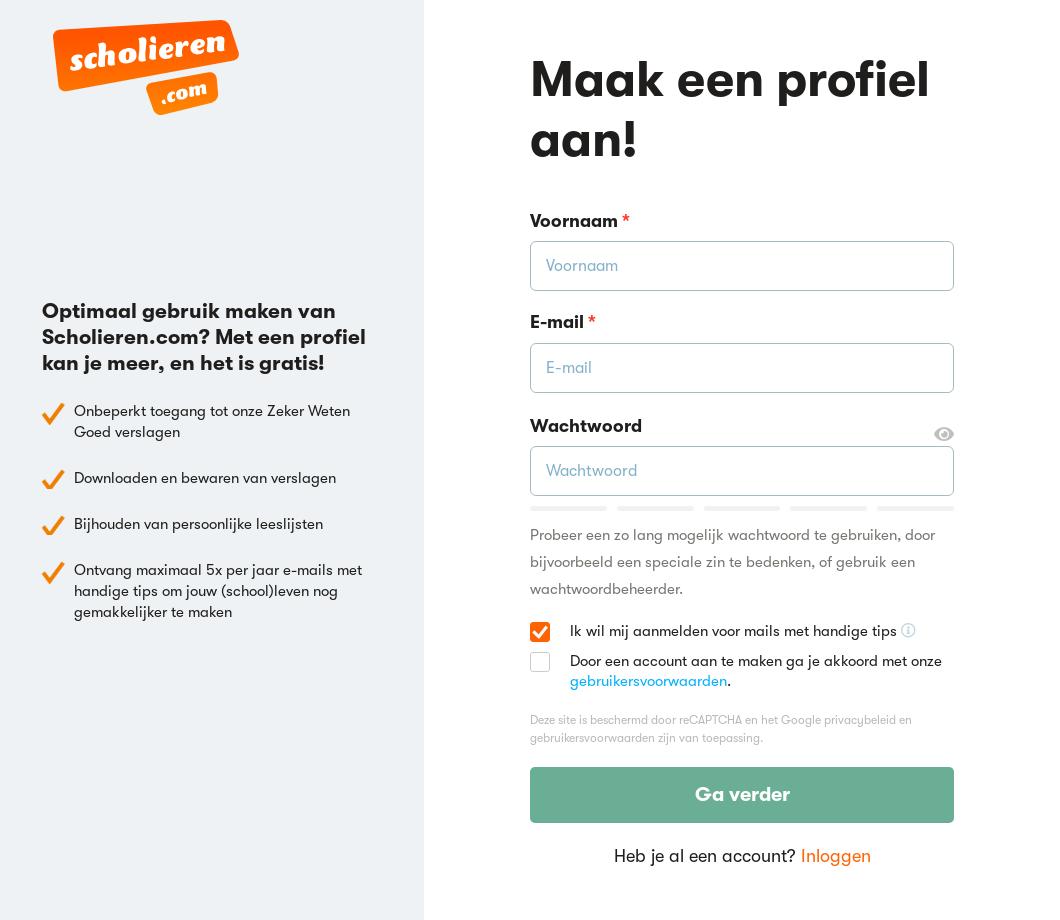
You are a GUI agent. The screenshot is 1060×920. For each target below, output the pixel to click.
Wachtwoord (742, 427)
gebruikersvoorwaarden (648, 681)
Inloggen (836, 856)
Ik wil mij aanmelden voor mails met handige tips (743, 632)
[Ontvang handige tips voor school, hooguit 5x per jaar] (908, 631)
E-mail (563, 322)
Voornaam (580, 221)
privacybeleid (860, 720)
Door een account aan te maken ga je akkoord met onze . (756, 671)
